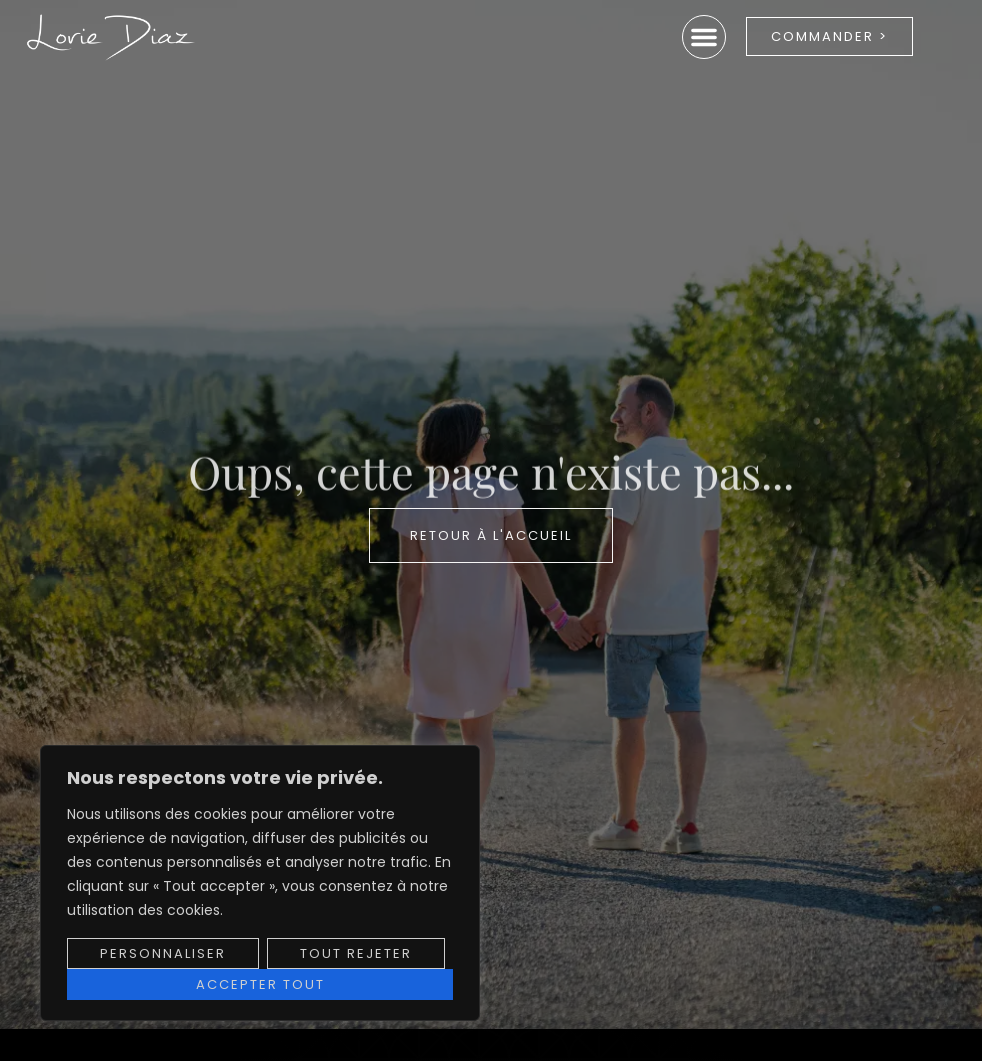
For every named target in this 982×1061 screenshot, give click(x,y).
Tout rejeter (356, 953)
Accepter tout (260, 984)
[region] (260, 883)
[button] (704, 37)
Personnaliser (163, 953)
